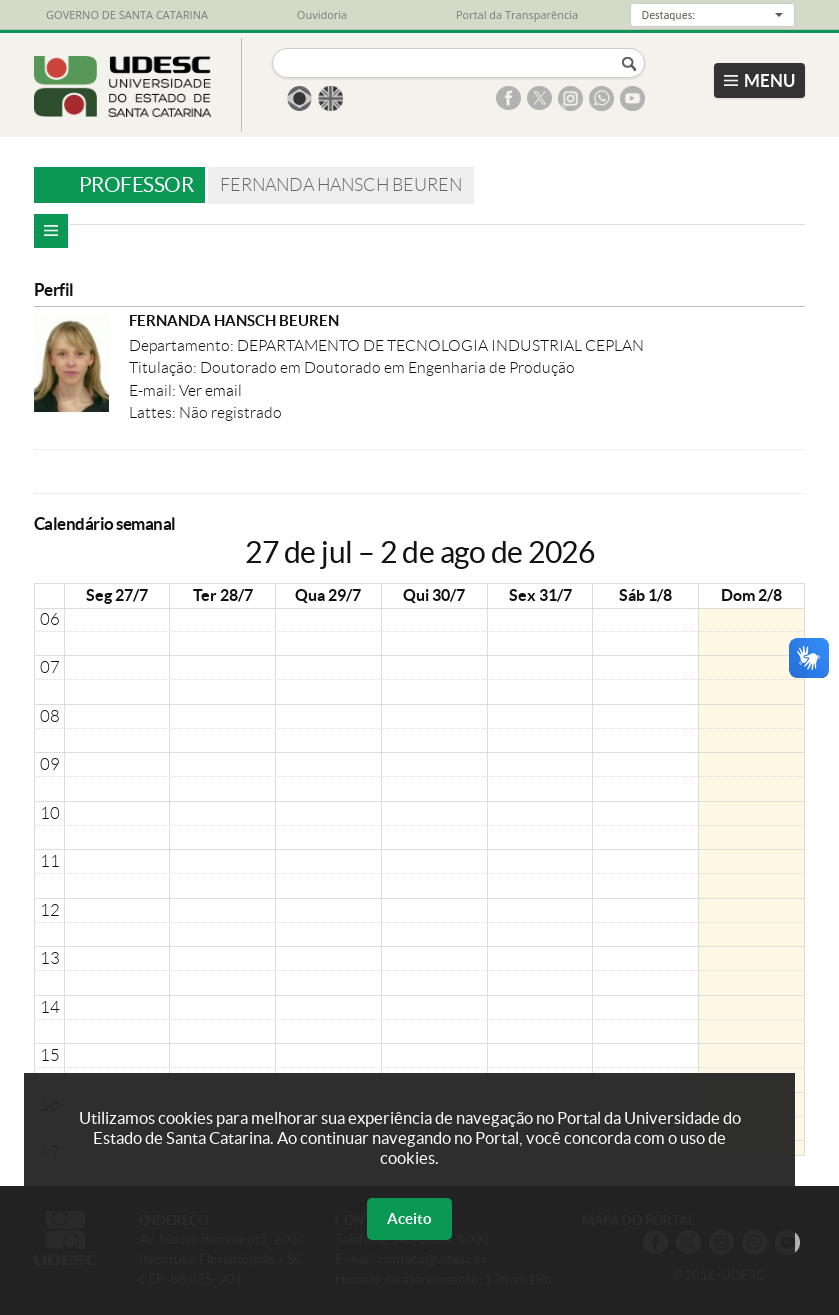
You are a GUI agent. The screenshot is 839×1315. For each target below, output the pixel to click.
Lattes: (154, 412)
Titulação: (164, 367)
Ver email (210, 390)
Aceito (409, 1218)
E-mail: (154, 390)
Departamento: (183, 345)
